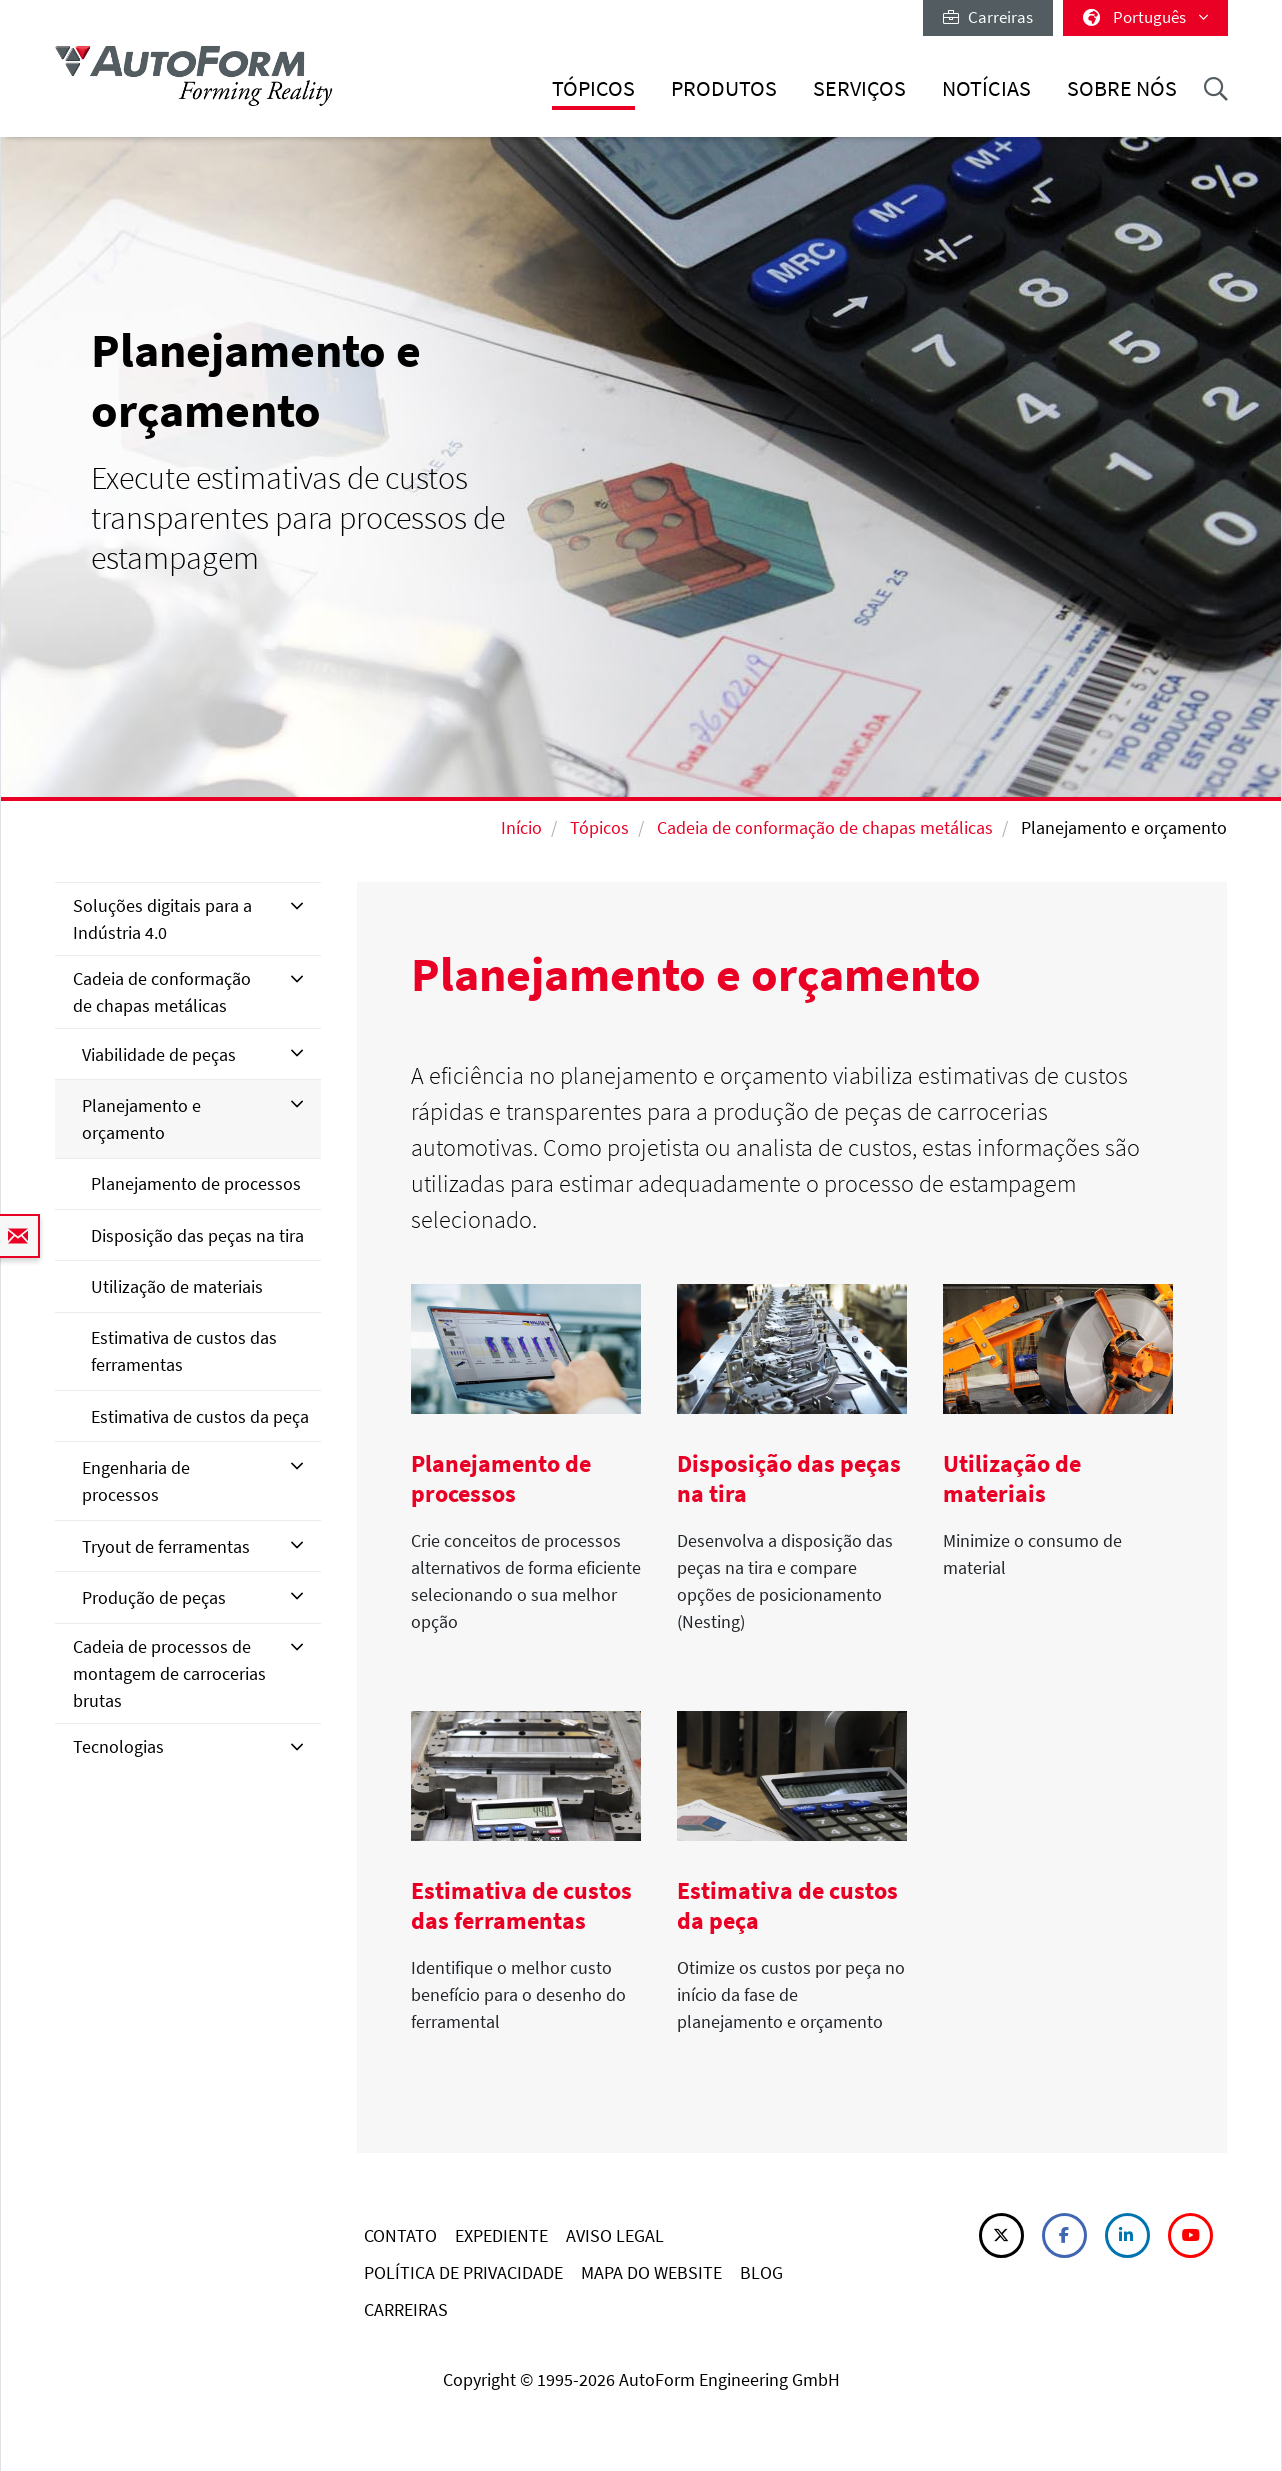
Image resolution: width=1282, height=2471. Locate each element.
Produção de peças (154, 1597)
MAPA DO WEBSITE (651, 2272)
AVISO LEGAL (615, 2235)
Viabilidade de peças (159, 1054)
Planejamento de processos (196, 1183)
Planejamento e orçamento (141, 1119)
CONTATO (400, 2235)
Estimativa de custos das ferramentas (184, 1351)
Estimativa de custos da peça (200, 1416)
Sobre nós (1122, 88)
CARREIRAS (406, 2309)
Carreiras (988, 17)
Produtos (724, 88)
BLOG (761, 2272)
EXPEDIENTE (501, 2235)
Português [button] (1145, 17)
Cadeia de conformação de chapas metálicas (825, 827)
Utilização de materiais (177, 1286)
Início (521, 827)
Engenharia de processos (136, 1481)
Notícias (986, 88)
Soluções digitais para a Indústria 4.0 (162, 919)
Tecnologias (118, 1746)
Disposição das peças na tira (197, 1235)
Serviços (859, 88)
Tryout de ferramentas (166, 1546)
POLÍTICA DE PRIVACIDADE (463, 2272)
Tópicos (593, 88)
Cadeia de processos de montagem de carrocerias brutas (169, 1673)
